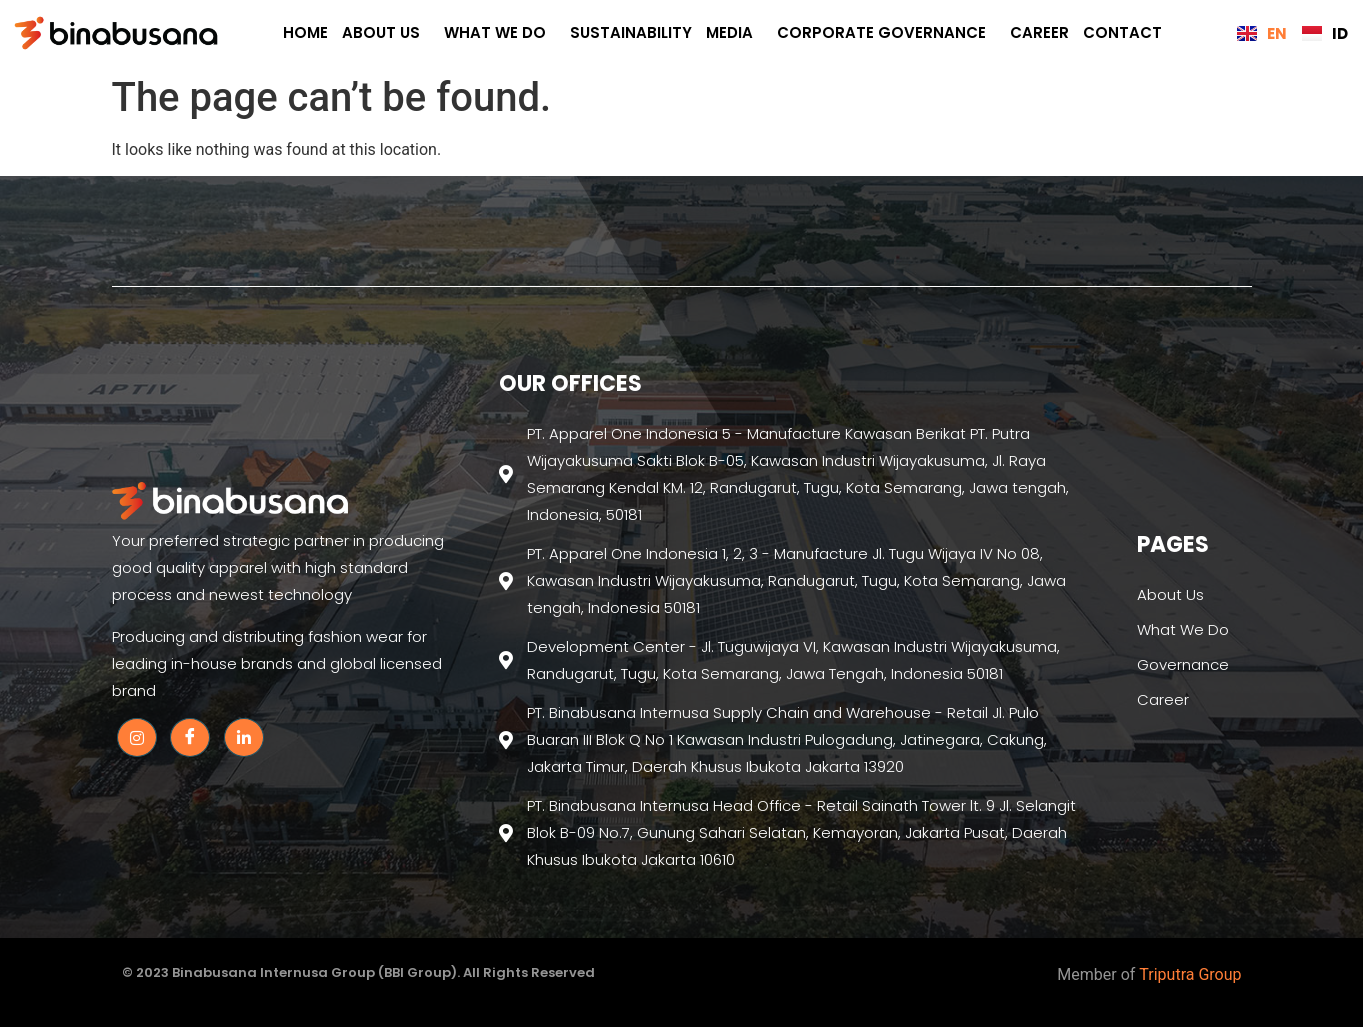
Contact (1122, 32)
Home (305, 32)
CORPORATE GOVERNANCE (886, 32)
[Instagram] (137, 737)
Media (734, 32)
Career (1039, 32)
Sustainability (631, 32)
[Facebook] (190, 737)
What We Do (500, 32)
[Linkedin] (244, 737)
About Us (386, 32)
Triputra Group (1190, 974)
